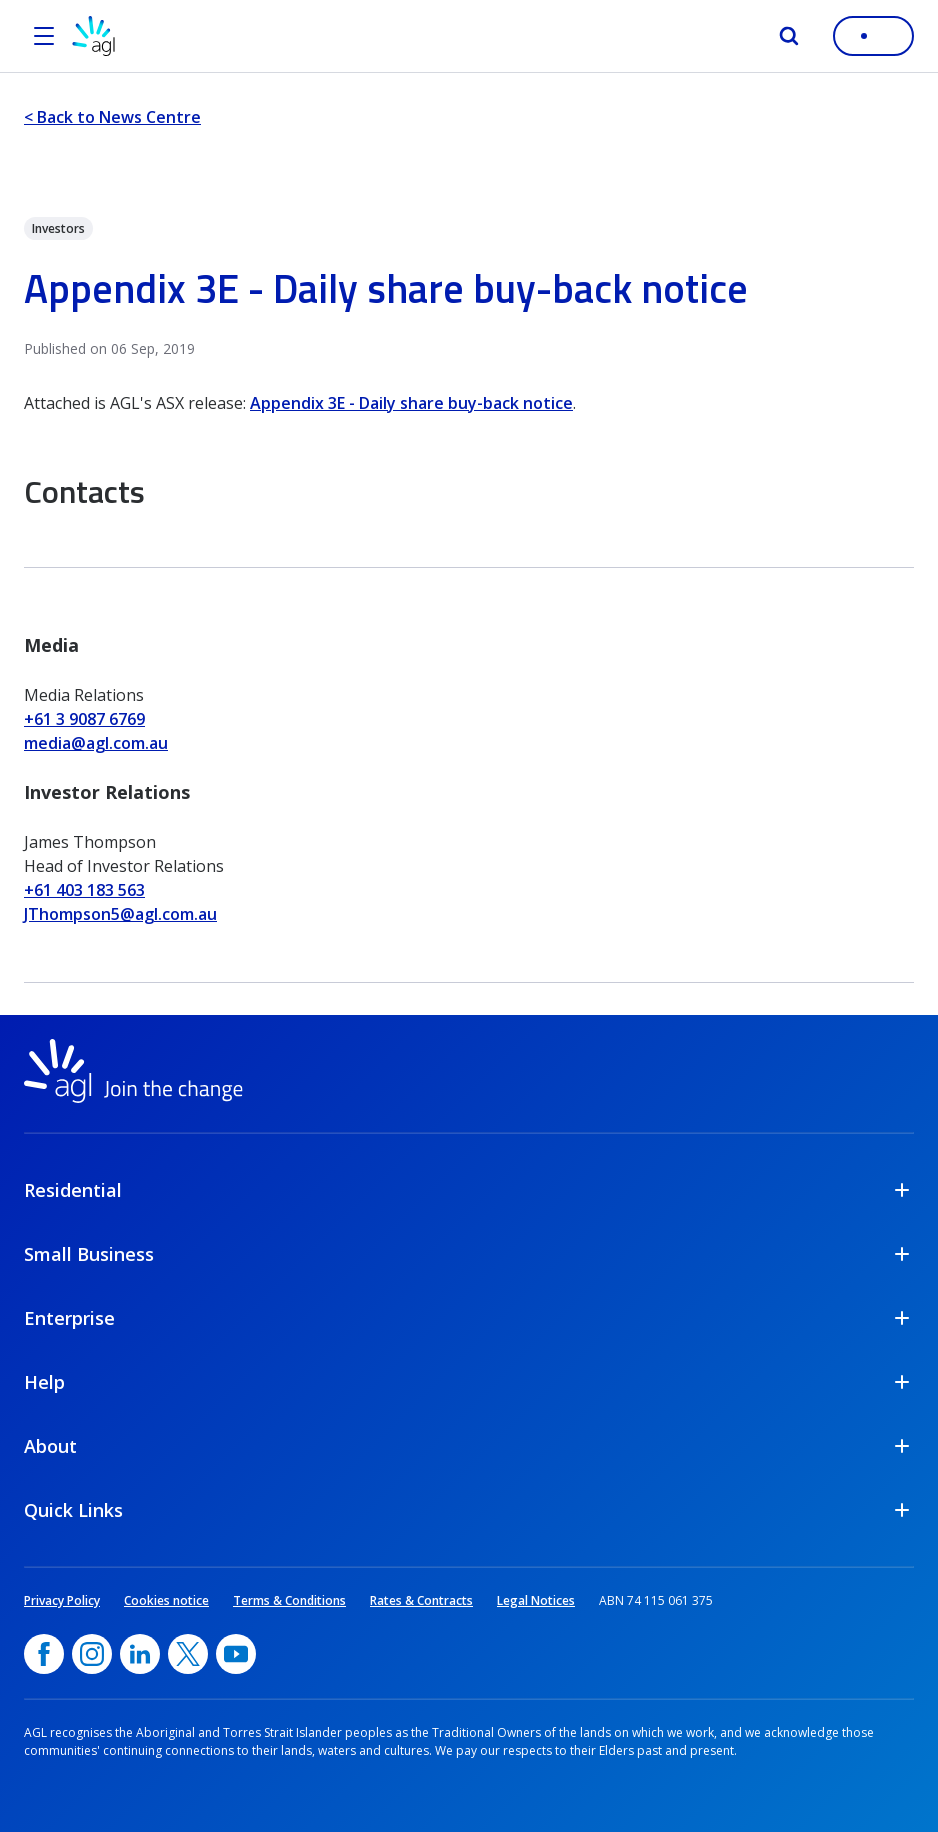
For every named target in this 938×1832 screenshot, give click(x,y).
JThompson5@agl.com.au (120, 914)
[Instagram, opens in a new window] (92, 1654)
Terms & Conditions (289, 1600)
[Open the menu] (44, 36)
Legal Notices (536, 1600)
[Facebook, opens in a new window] (44, 1654)
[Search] (789, 36)
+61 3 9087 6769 (84, 719)
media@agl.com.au (96, 743)
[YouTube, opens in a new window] (236, 1654)
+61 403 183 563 (84, 890)
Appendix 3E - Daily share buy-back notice (411, 403)
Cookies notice (166, 1600)
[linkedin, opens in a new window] (140, 1654)
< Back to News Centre (112, 117)
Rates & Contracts (421, 1600)
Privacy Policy (62, 1600)
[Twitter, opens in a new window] (188, 1654)
